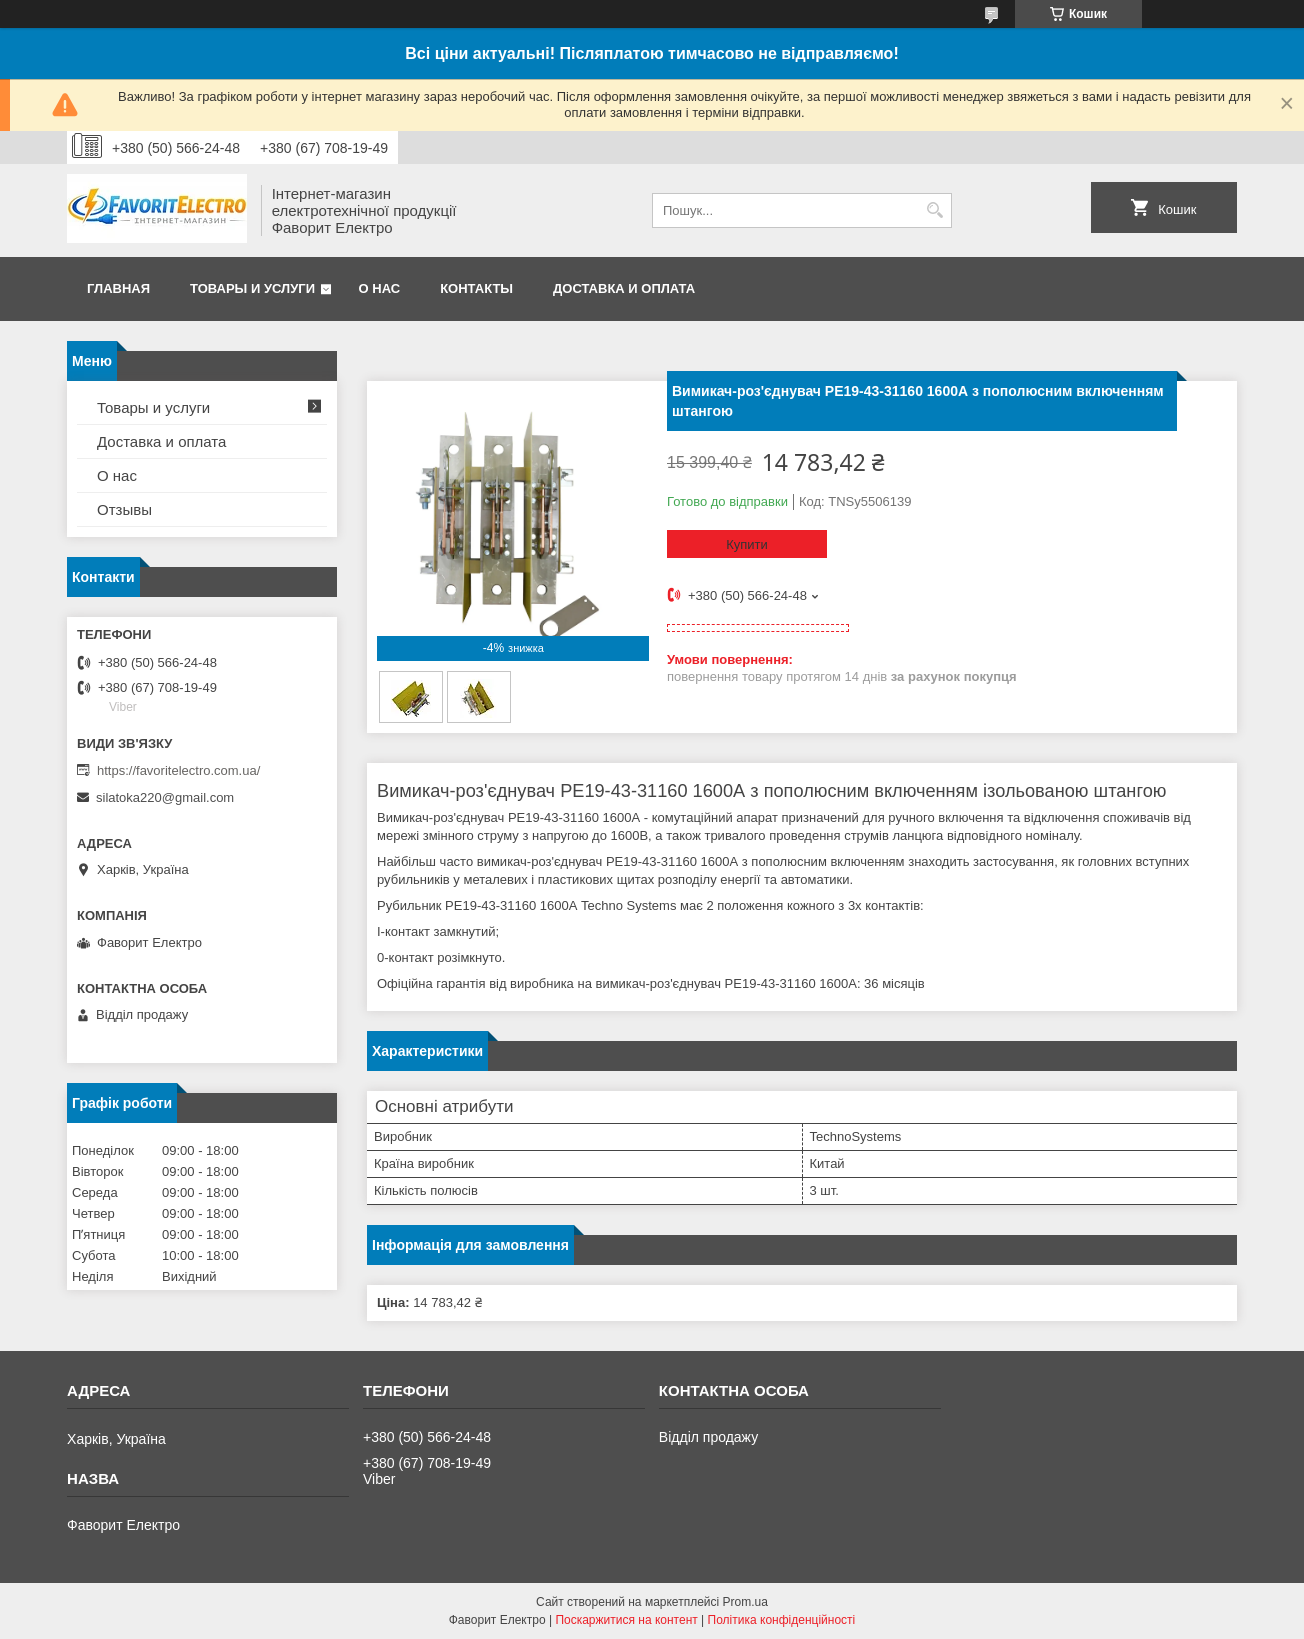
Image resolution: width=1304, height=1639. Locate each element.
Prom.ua (745, 1602)
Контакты (476, 288)
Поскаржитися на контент (626, 1620)
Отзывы (124, 509)
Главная (118, 288)
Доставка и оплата (624, 288)
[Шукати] (934, 210)
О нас (380, 288)
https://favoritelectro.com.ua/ (178, 770)
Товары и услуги (252, 288)
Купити (747, 544)
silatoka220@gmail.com (165, 797)
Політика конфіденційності (782, 1620)
